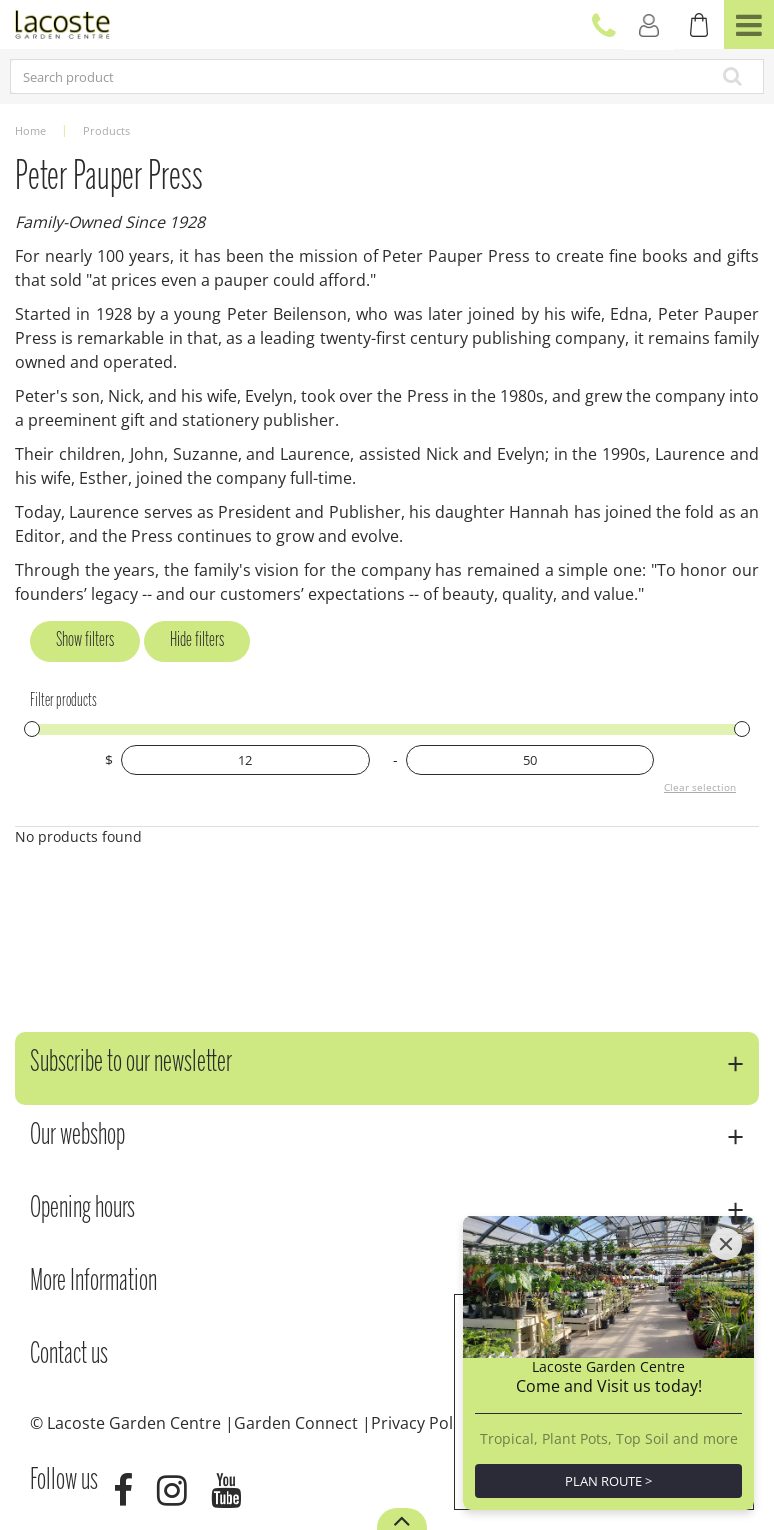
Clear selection (700, 787)
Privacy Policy (422, 1423)
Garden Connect (296, 1423)
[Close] (726, 1244)
